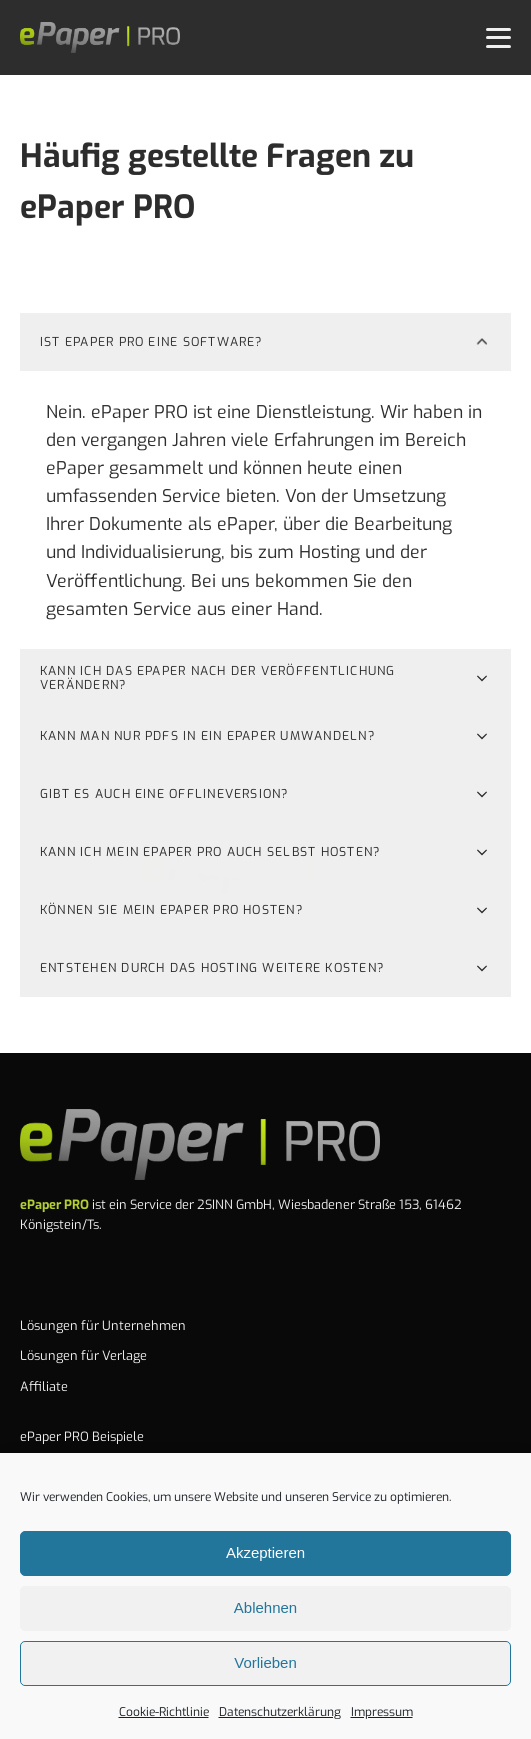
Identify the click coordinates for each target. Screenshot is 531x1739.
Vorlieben (265, 1662)
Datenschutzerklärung (280, 1712)
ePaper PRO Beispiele (82, 1436)
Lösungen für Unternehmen (103, 1325)
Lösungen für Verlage (83, 1355)
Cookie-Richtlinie (164, 1712)
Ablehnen (265, 1607)
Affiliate (44, 1386)
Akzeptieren (265, 1552)
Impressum (382, 1712)
